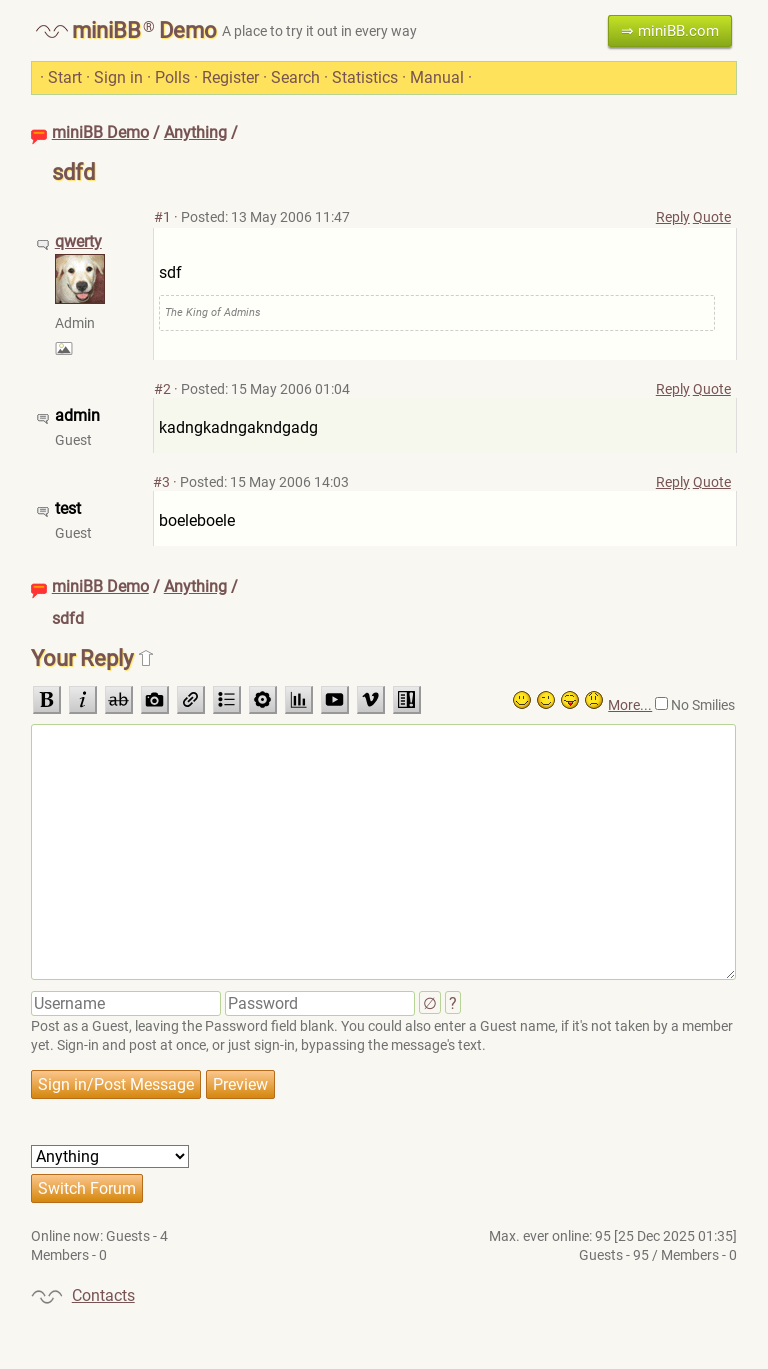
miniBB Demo (100, 132)
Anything (195, 132)
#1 (162, 217)
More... (630, 705)
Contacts (103, 1295)
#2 (162, 389)
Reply (673, 217)
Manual (437, 77)
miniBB (106, 30)
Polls (172, 77)
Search (295, 77)
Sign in (118, 77)
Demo (188, 30)
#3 (161, 482)
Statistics (365, 77)
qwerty (78, 241)
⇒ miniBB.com (670, 31)
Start (65, 77)
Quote (712, 217)
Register (230, 77)
